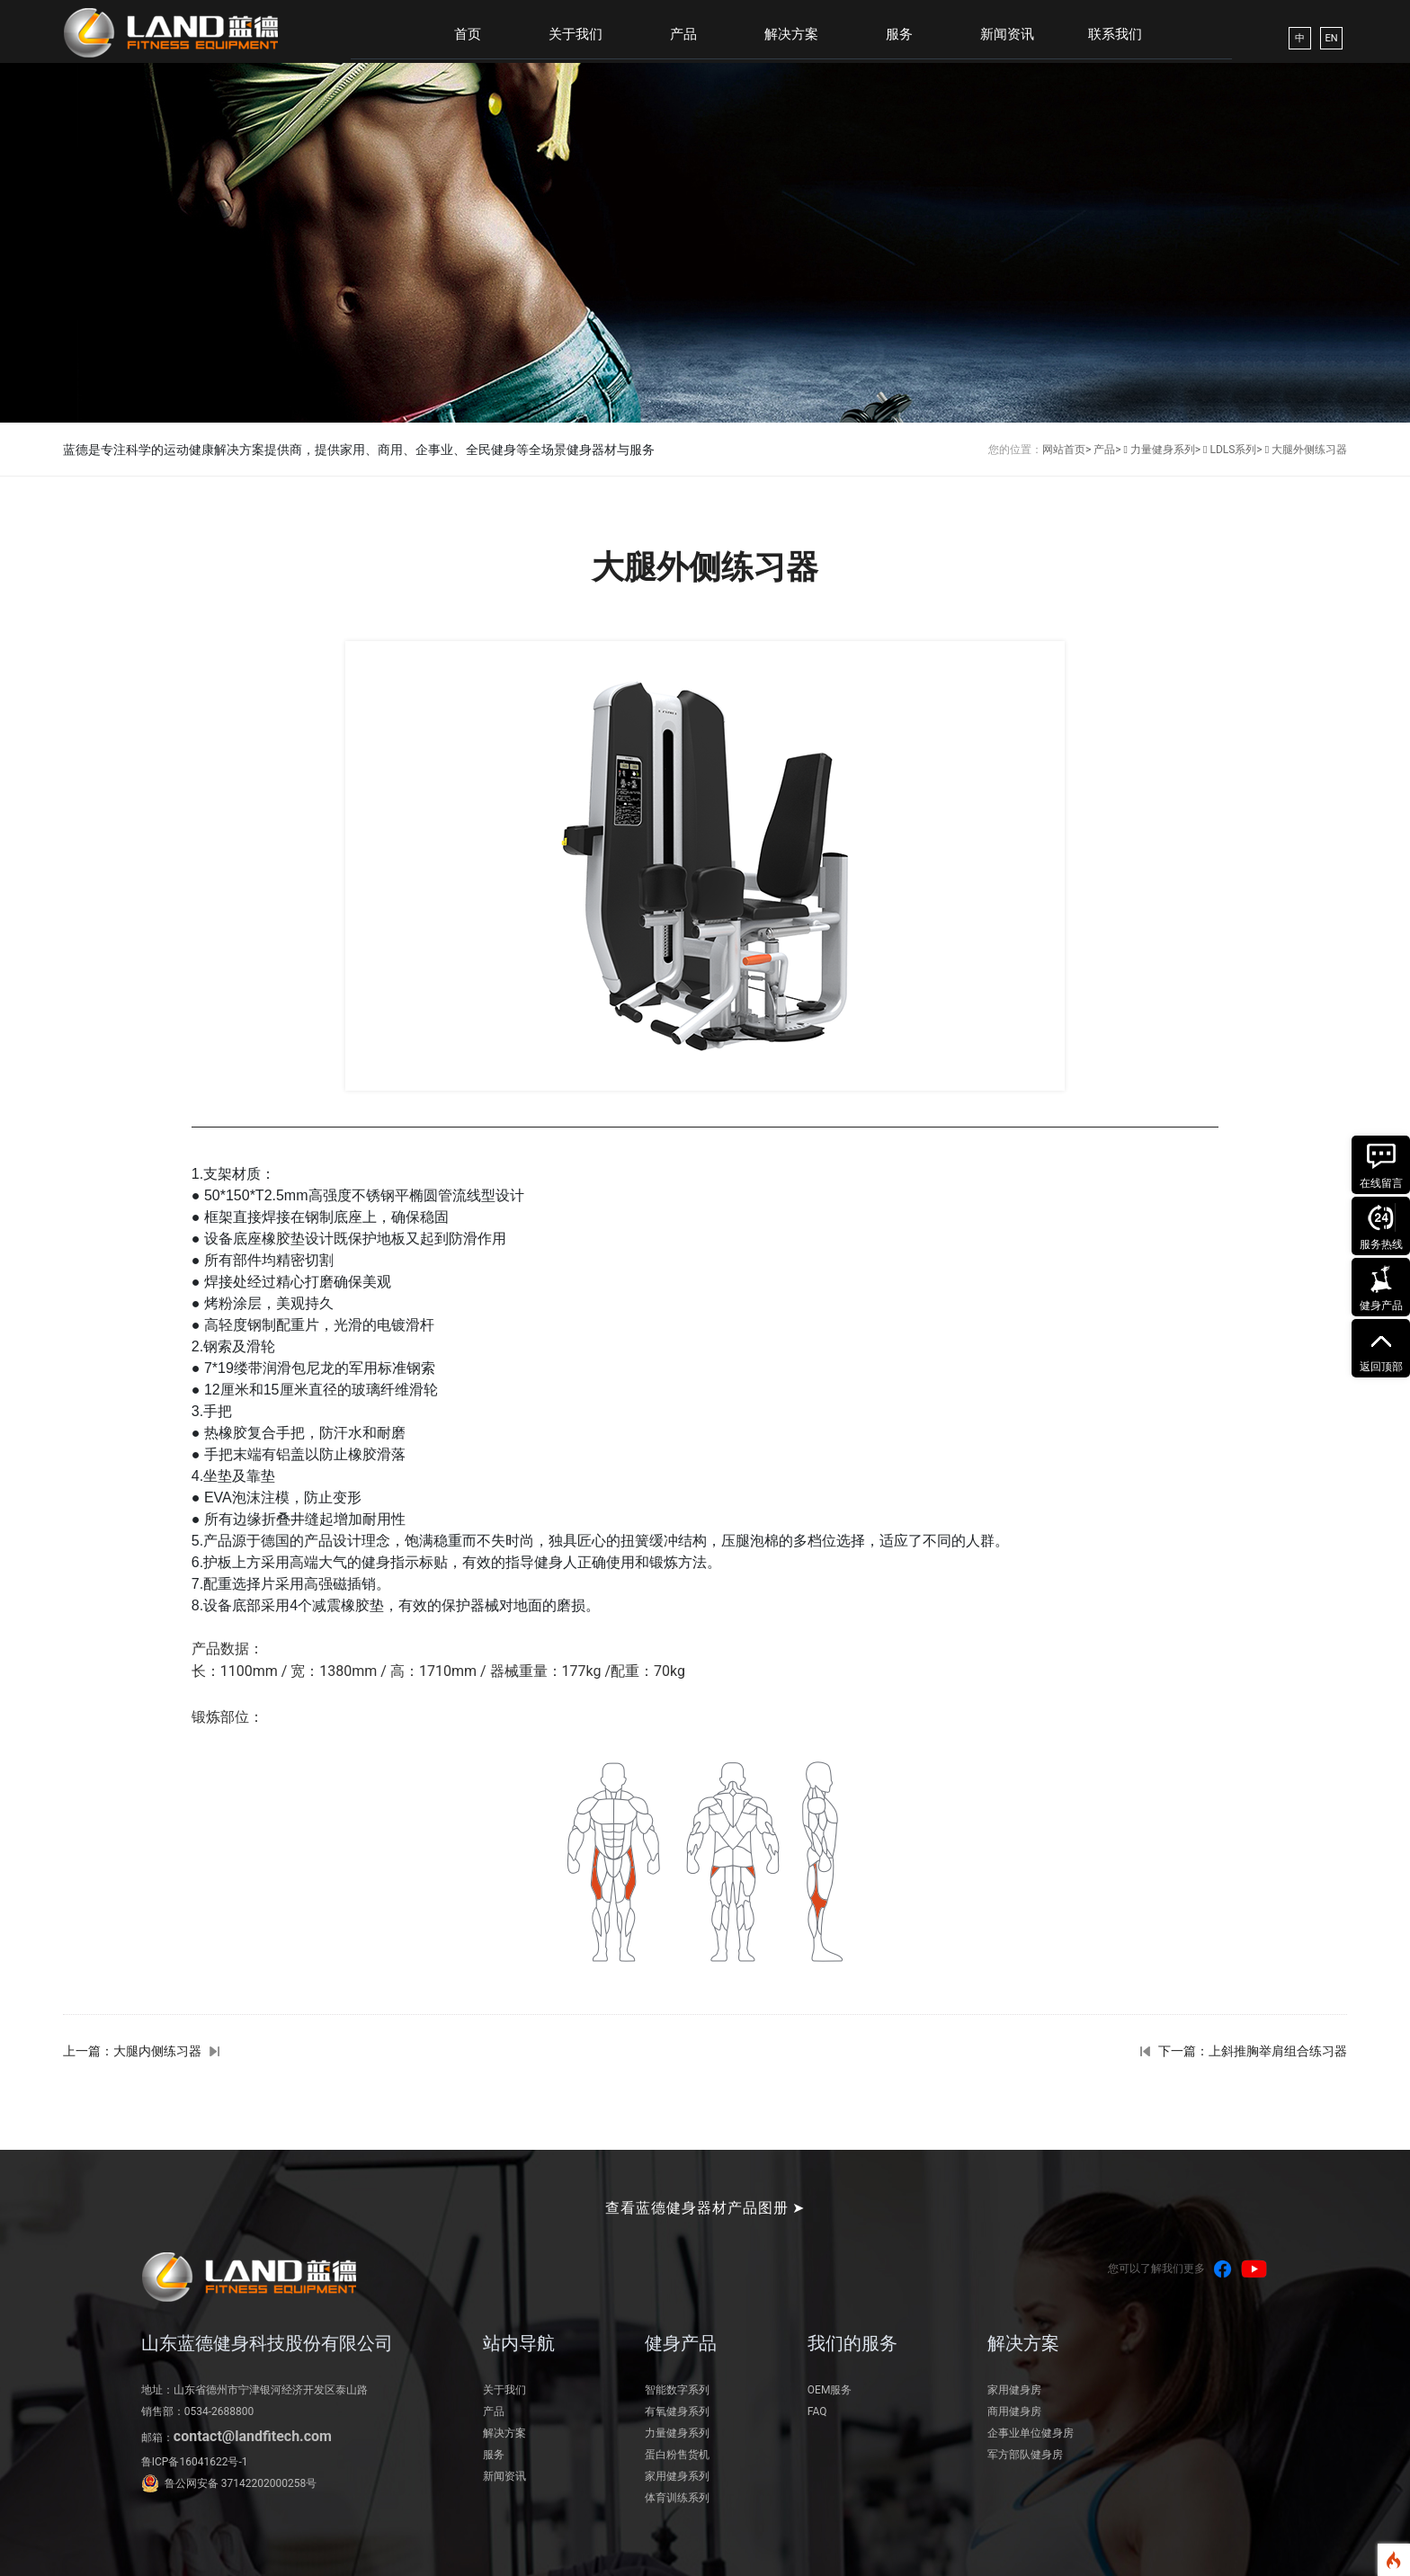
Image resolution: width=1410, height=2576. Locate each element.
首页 (467, 34)
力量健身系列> (1165, 449)
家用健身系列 (677, 2476)
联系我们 (1115, 34)
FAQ (817, 2411)
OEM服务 (830, 2390)
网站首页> (1066, 449)
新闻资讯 (1007, 34)
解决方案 (791, 34)
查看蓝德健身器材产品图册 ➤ (705, 2207)
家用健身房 (1014, 2390)
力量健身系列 (677, 2433)
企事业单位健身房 (1030, 2433)
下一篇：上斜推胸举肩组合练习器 (1252, 2051)
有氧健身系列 (677, 2411)
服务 (899, 34)
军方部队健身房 (1025, 2454)
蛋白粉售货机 (677, 2454)
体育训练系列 (677, 2497)
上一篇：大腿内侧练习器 (132, 2051)
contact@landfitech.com (253, 2436)
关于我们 (575, 34)
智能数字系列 (677, 2390)
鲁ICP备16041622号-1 (194, 2462)
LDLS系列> (1235, 449)
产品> (1106, 449)
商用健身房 (1014, 2411)
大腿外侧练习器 (1309, 449)
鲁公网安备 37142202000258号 (241, 2483)
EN (1331, 38)
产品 (683, 34)
